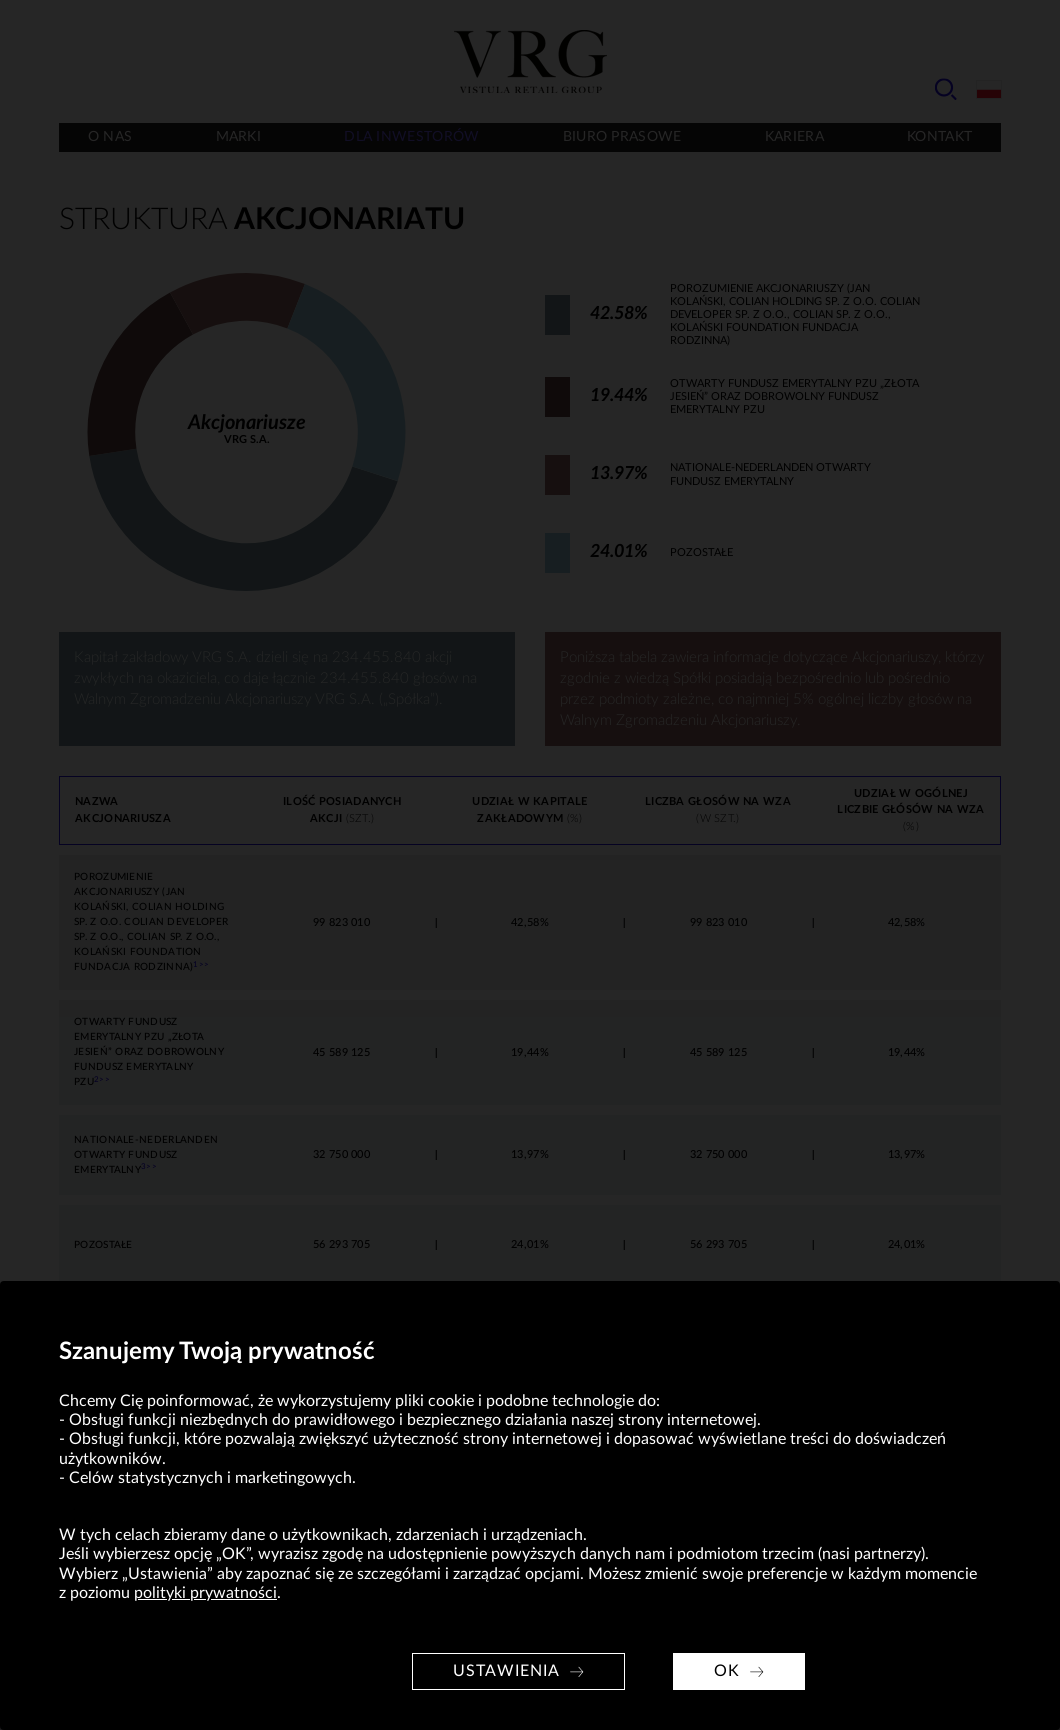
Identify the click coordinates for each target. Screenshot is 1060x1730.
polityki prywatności (205, 1593)
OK (727, 1671)
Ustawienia (506, 1671)
